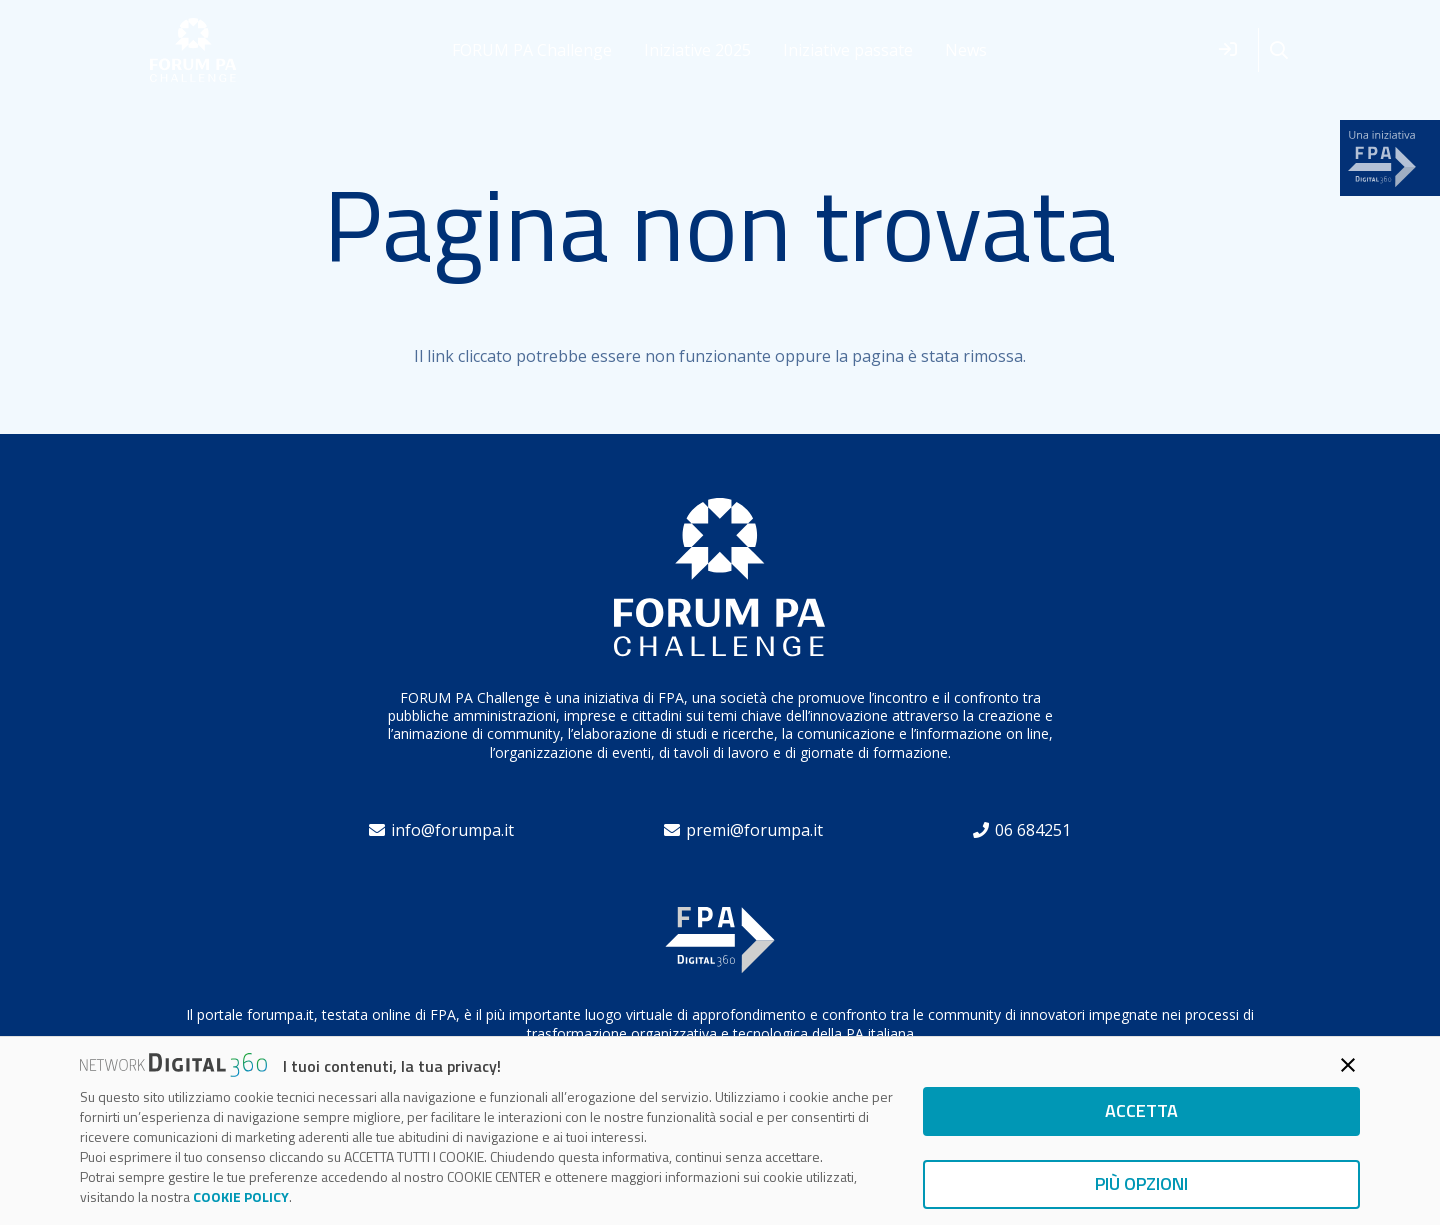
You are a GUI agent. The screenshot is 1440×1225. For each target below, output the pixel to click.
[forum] (193, 50)
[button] (1279, 50)
